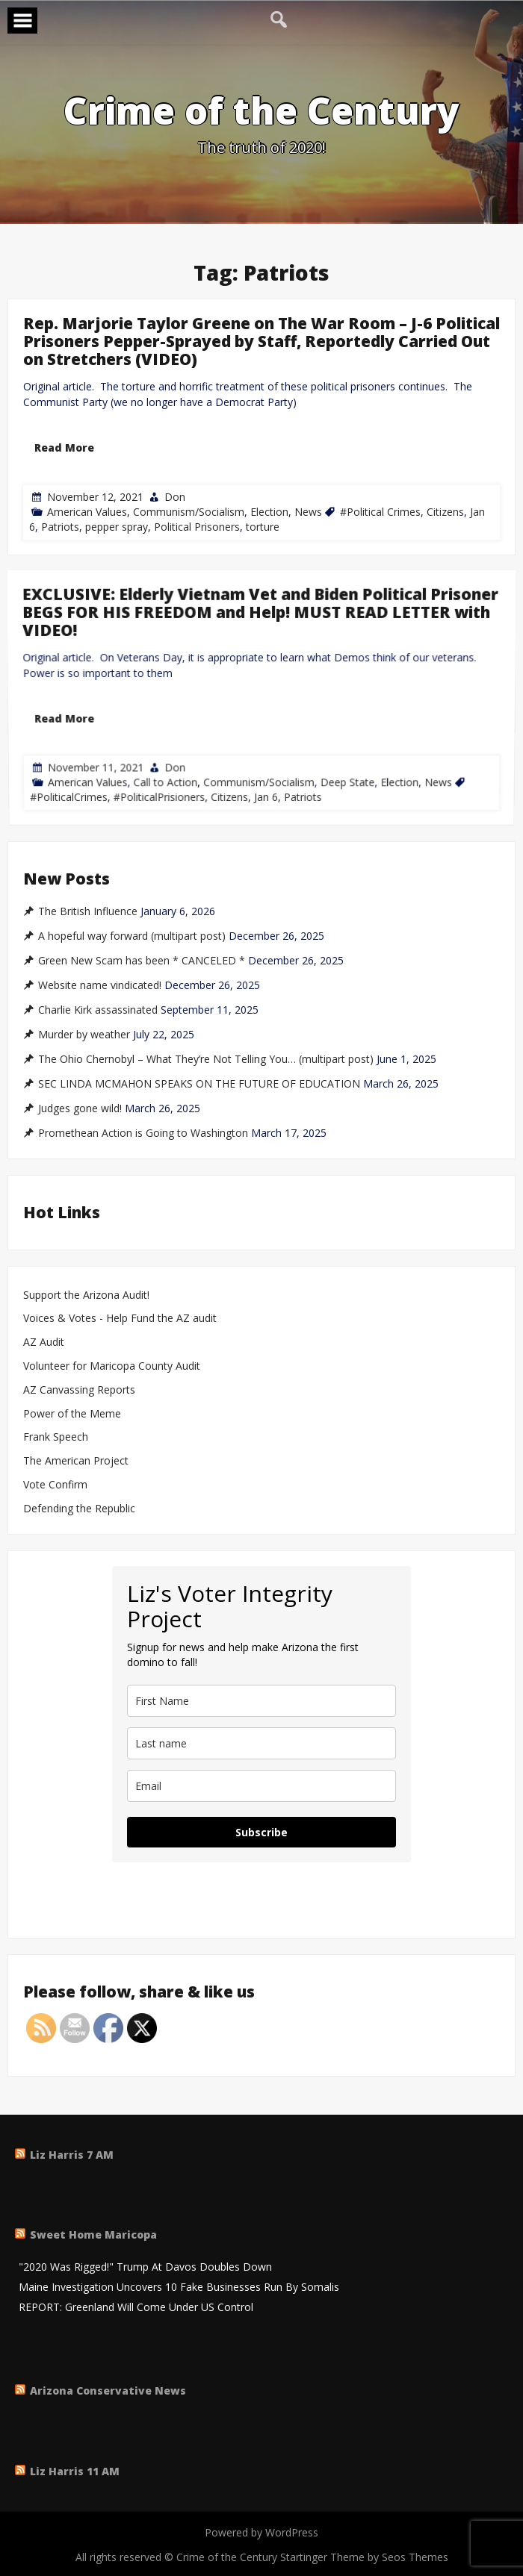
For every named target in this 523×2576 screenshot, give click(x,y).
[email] (261, 1786)
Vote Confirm (55, 1485)
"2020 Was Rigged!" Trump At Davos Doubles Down (145, 2267)
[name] (261, 1701)
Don (174, 497)
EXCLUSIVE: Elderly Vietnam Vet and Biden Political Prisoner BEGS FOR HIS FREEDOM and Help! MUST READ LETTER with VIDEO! (260, 694)
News (308, 512)
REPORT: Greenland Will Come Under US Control (136, 2307)
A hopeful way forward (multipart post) (132, 936)
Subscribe (261, 1832)
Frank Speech (55, 1437)
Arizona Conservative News (108, 2390)
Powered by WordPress (261, 2532)
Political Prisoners (197, 527)
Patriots (60, 527)
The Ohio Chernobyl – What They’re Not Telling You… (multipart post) (206, 1059)
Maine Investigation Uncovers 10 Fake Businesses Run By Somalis (179, 2287)
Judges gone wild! (80, 1108)
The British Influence (87, 911)
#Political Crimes (380, 512)
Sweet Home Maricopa (93, 2234)
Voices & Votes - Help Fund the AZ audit (120, 1318)
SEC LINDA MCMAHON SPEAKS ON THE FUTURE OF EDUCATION (199, 1084)
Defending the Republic (79, 1509)
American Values (87, 512)
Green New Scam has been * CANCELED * (141, 960)
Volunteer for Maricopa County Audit (113, 1366)
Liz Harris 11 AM (75, 2471)
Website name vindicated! (99, 985)
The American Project (76, 1461)
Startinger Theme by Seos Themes (364, 2557)
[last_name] (261, 1743)
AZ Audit (43, 1342)
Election (269, 512)
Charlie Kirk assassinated (98, 1010)
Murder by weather (84, 1034)
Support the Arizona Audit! (86, 1295)
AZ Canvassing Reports (79, 1390)
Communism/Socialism (188, 512)
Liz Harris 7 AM (72, 2155)
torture (262, 527)
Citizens (445, 512)
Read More (64, 447)
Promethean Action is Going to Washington (143, 1133)
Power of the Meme (72, 1414)
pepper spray (116, 527)
